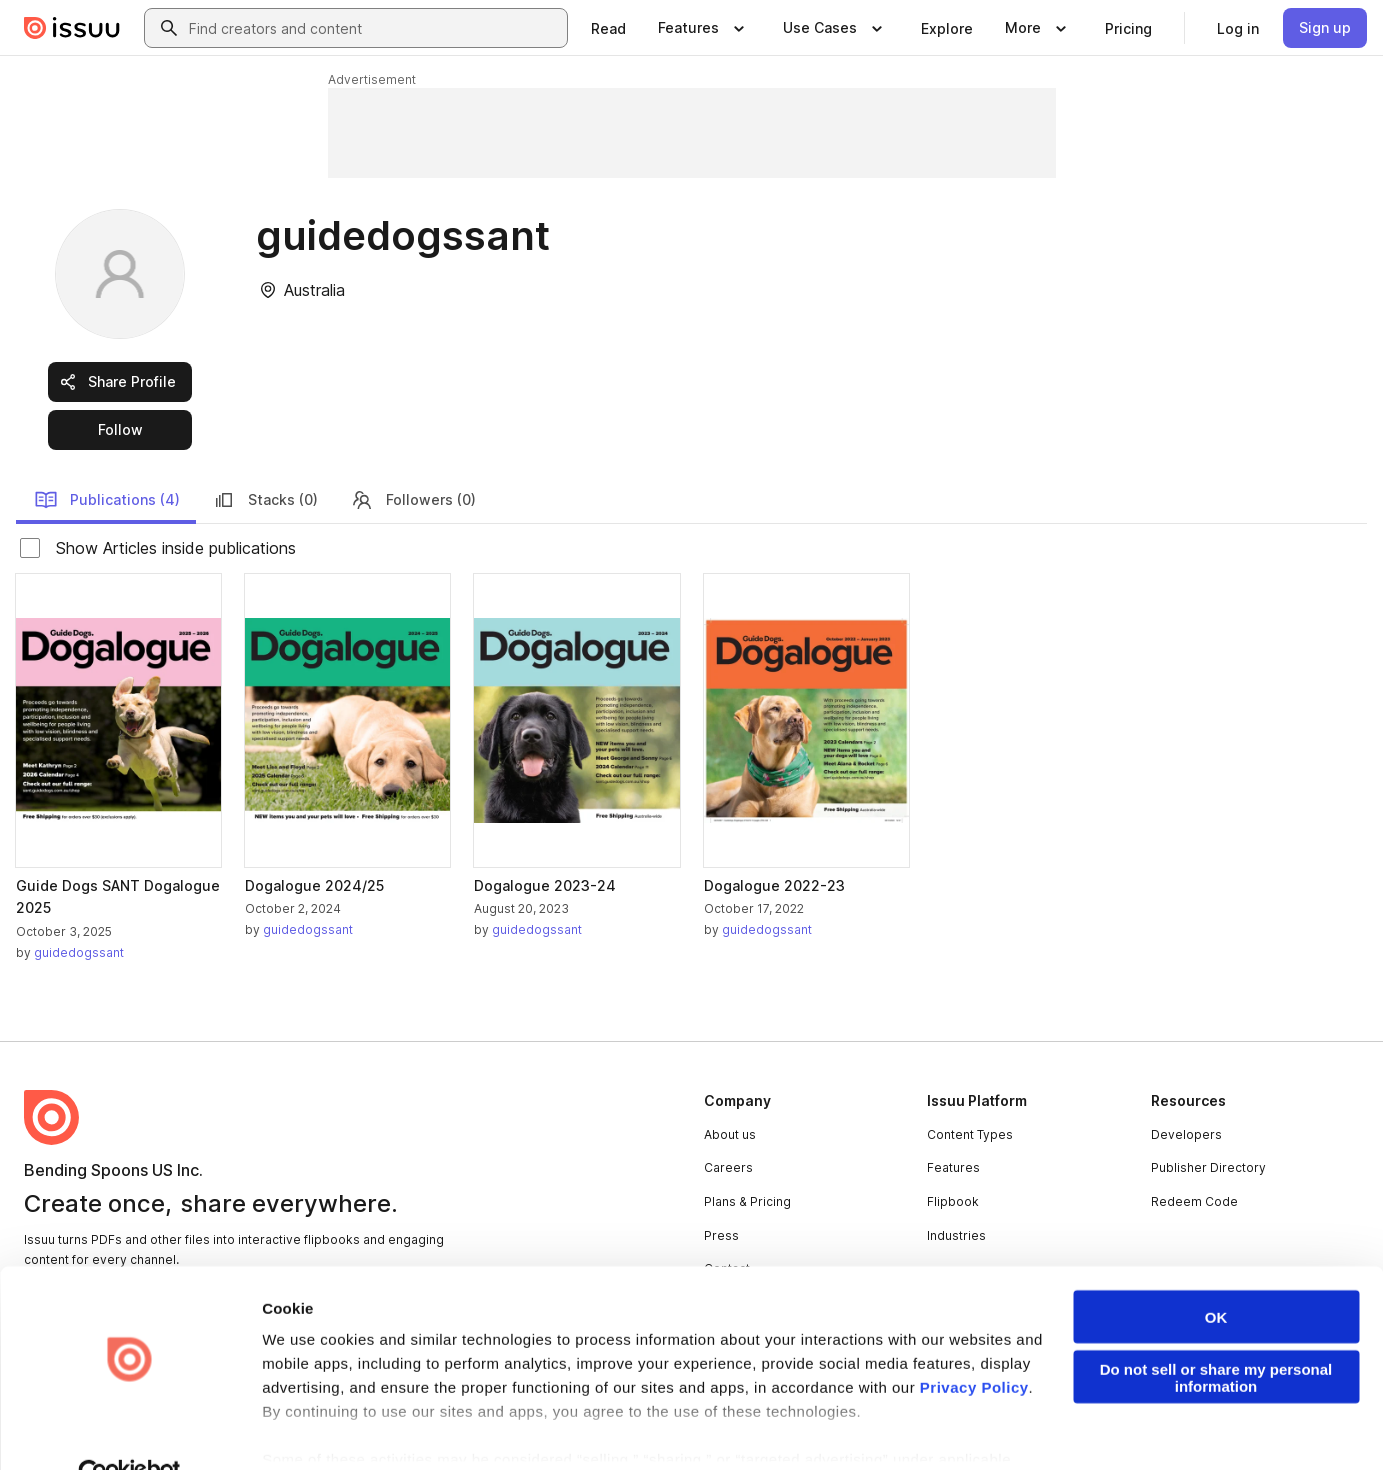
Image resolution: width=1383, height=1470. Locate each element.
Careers (728, 1167)
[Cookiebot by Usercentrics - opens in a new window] (129, 1431)
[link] (608, 28)
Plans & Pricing (747, 1201)
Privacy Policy (974, 1343)
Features (953, 1167)
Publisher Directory (1208, 1167)
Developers (1186, 1134)
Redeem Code (1194, 1201)
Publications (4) (107, 500)
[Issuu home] (72, 28)
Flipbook (953, 1201)
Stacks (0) (265, 500)
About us (730, 1134)
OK (1216, 1273)
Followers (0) (413, 500)
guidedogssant (79, 952)
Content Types (970, 1134)
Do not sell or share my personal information (1216, 1334)
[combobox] (374, 28)
